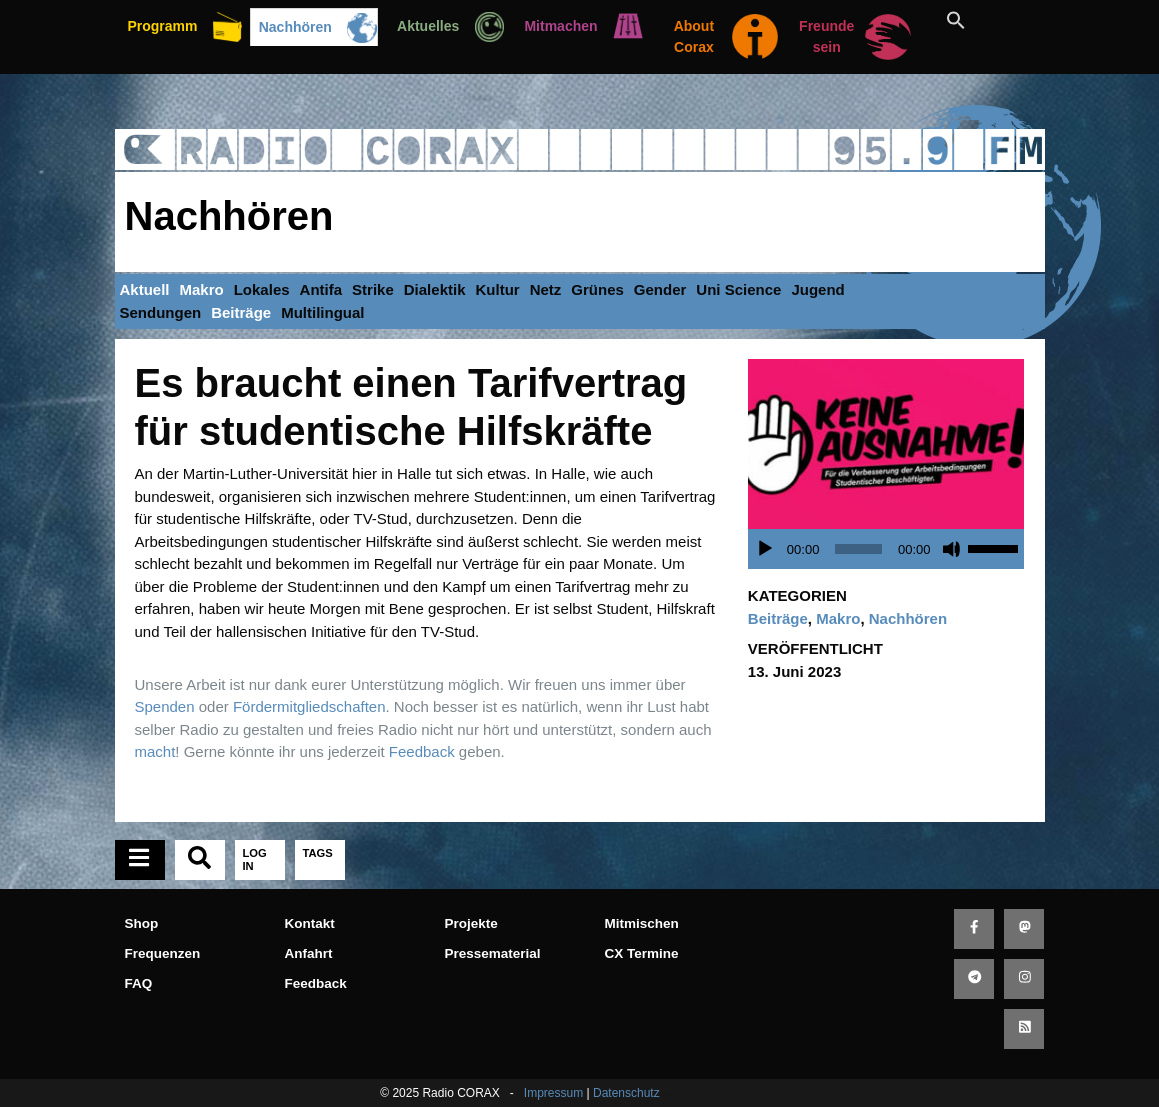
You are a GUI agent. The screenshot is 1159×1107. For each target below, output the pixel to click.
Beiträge (241, 312)
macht (155, 751)
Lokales (262, 289)
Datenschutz (626, 1093)
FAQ (139, 983)
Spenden (165, 706)
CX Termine (642, 953)
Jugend (817, 289)
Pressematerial (493, 953)
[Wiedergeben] (765, 549)
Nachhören (295, 27)
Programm (162, 26)
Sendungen (161, 312)
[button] (978, 20)
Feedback (422, 751)
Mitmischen (642, 923)
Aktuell (145, 289)
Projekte (471, 923)
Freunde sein (826, 36)
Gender (660, 289)
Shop (142, 923)
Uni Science (738, 289)
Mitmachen (560, 26)
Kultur (497, 289)
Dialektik (435, 289)
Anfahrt (309, 953)
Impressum (553, 1093)
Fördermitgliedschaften (309, 706)
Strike (373, 289)
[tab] (140, 860)
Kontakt (310, 923)
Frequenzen (163, 953)
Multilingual (322, 312)
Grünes (597, 289)
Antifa (321, 289)
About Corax (694, 36)
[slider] (858, 549)
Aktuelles (428, 26)
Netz (546, 289)
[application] (891, 549)
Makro (202, 289)
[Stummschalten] (952, 549)
